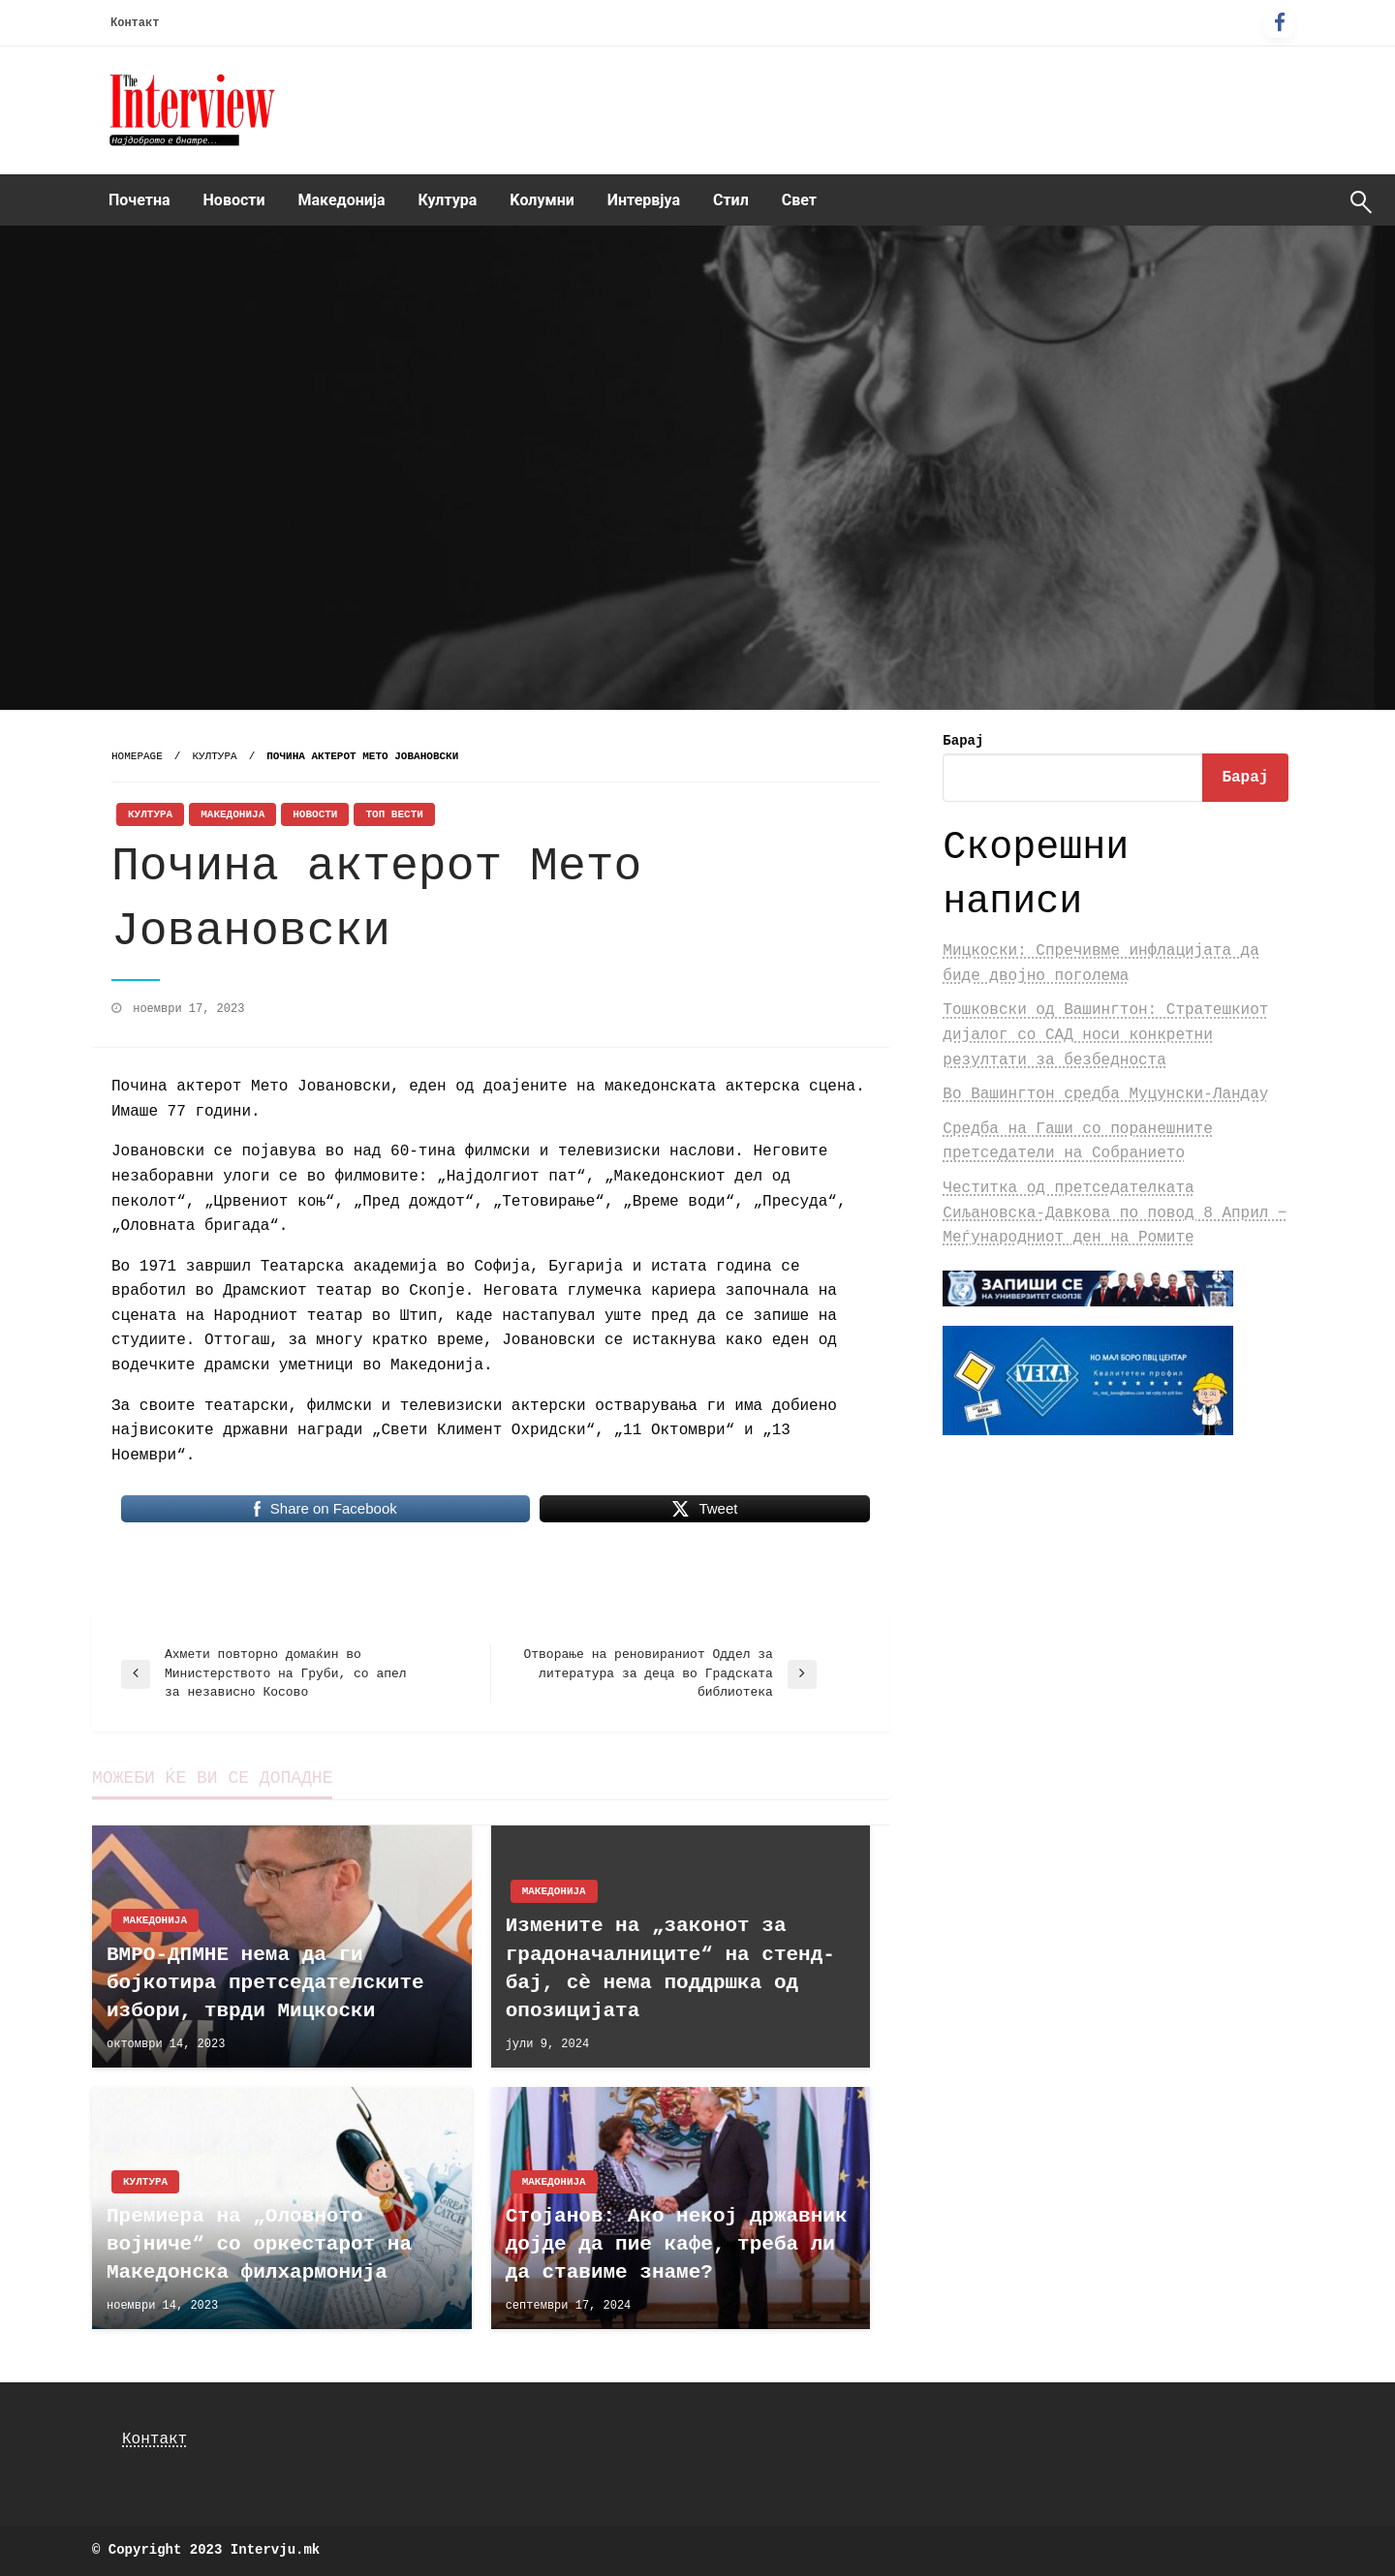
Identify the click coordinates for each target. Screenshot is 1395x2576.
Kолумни (542, 200)
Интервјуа (643, 200)
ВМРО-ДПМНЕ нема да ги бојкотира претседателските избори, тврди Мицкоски (265, 1983)
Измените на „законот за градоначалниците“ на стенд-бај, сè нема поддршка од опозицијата (670, 1968)
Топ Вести (393, 814)
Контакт (134, 23)
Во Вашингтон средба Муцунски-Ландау (1105, 1094)
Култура (448, 200)
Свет (799, 200)
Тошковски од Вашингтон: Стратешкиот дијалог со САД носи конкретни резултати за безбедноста (1105, 1034)
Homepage (137, 756)
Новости (234, 200)
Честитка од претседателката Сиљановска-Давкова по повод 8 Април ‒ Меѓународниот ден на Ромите (1114, 1213)
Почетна (139, 200)
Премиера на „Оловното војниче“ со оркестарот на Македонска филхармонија (259, 2245)
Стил (731, 200)
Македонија (342, 200)
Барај (963, 741)
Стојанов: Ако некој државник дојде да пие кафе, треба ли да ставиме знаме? (677, 2245)
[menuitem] (139, 200)
